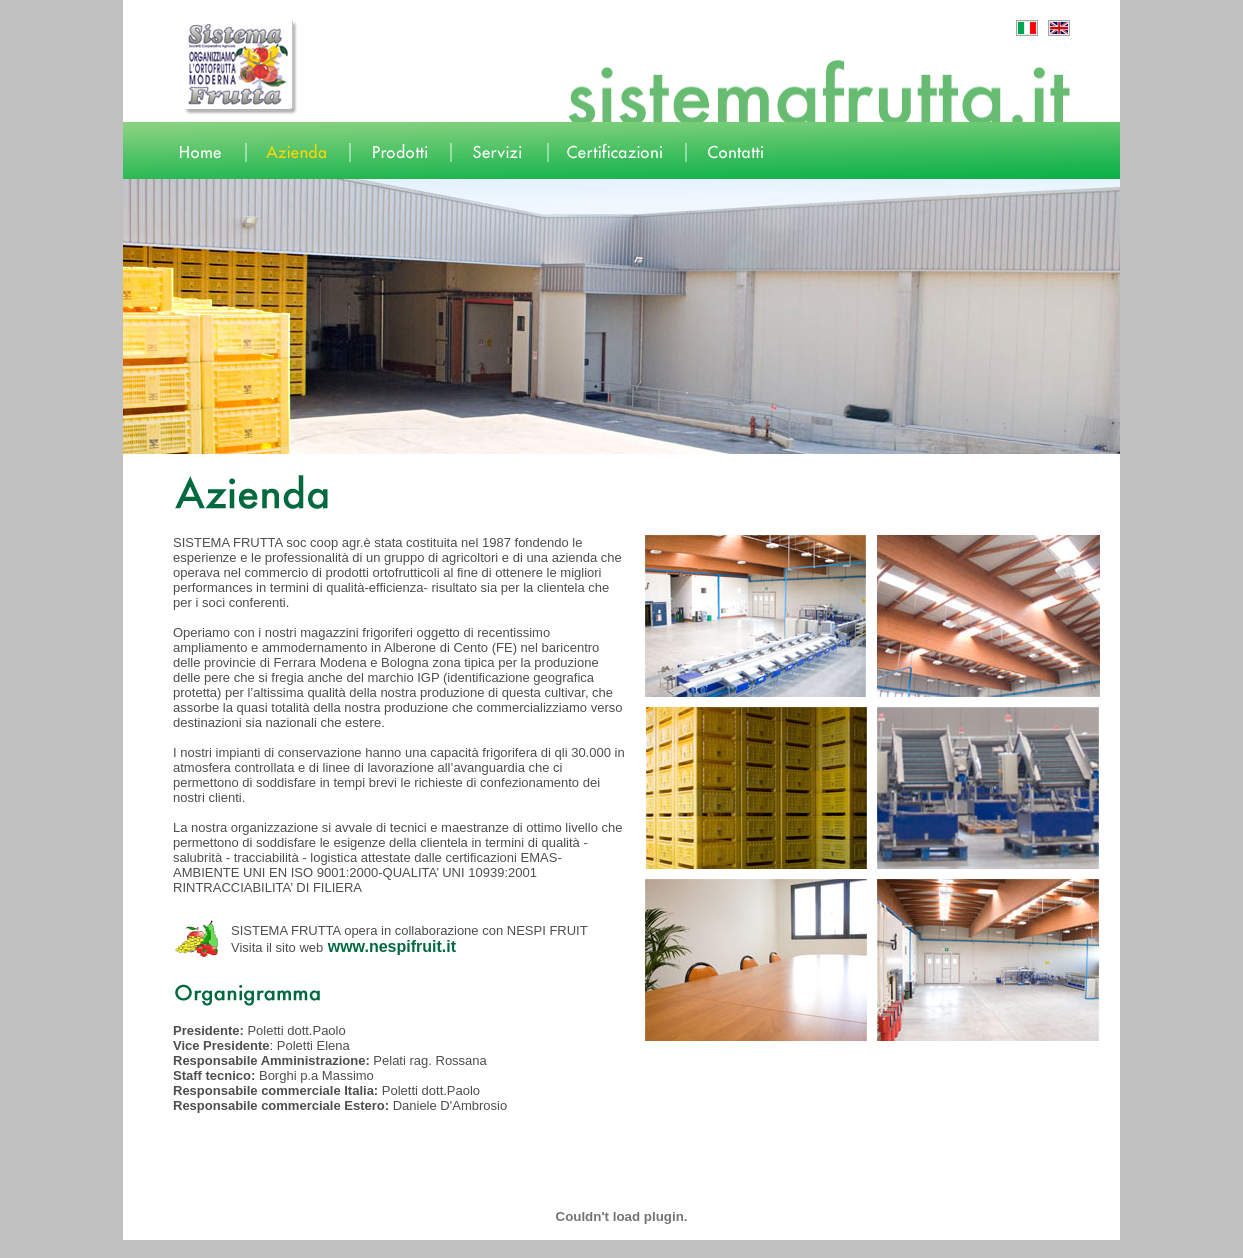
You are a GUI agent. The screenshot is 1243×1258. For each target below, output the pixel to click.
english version (368, 1251)
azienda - (167, 1251)
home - (136, 1251)
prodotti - (201, 1251)
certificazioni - (277, 1251)
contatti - (322, 1251)
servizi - (235, 1251)
